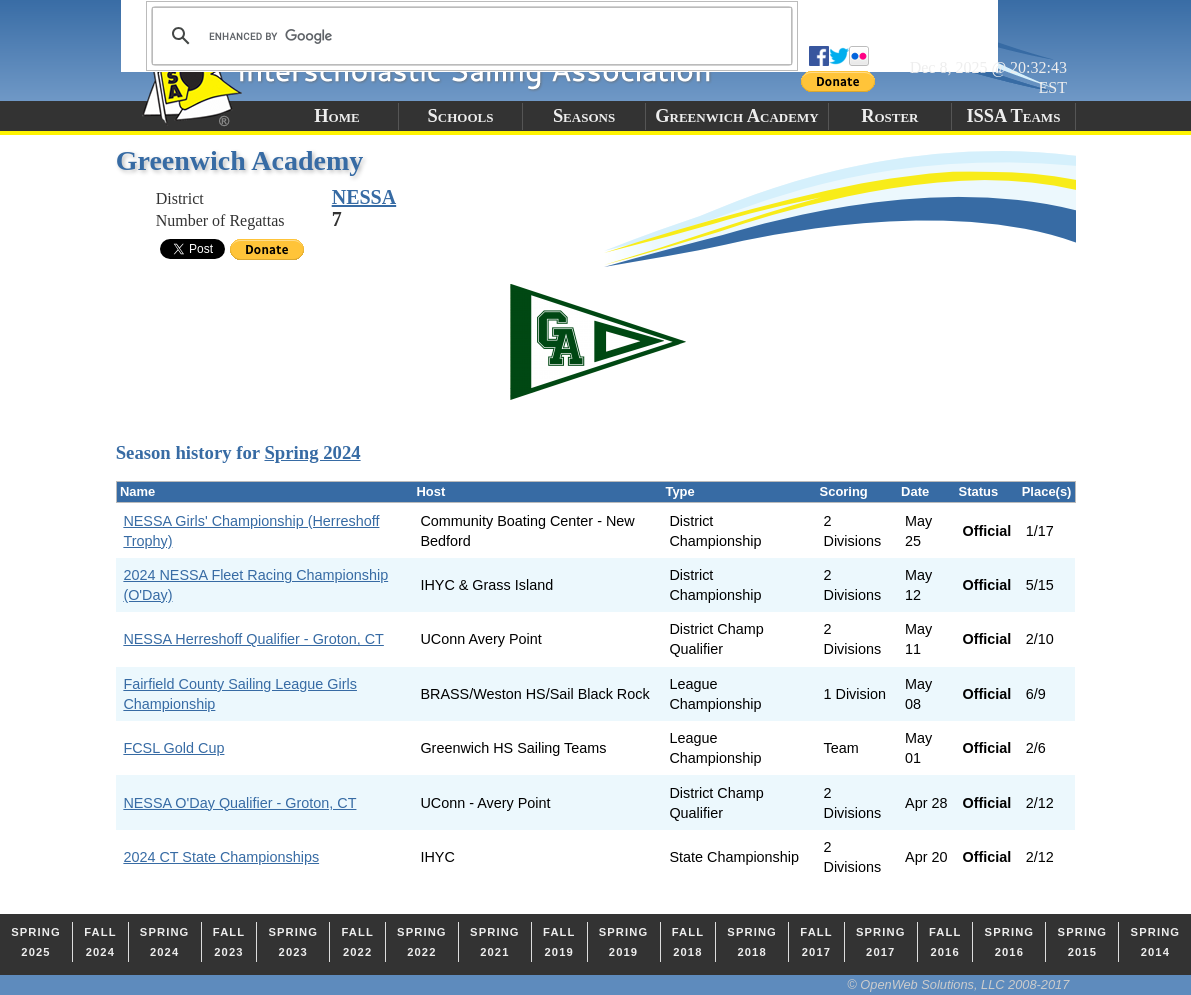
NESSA (364, 197)
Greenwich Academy (736, 116)
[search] (469, 36)
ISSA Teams (1013, 116)
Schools (461, 116)
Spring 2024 (312, 452)
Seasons (584, 116)
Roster (889, 116)
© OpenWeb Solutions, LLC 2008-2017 (958, 984)
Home (336, 116)
